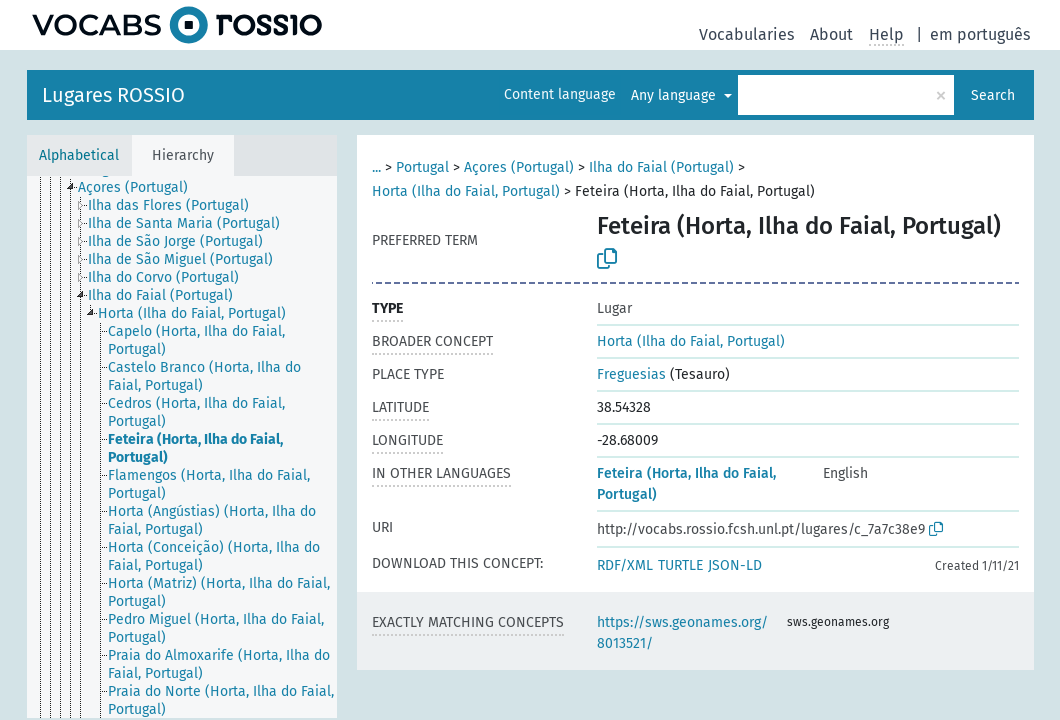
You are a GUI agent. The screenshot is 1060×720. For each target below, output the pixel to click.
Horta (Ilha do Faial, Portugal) (466, 191)
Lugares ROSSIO (113, 95)
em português (980, 34)
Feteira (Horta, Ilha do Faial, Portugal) (686, 484)
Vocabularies (746, 34)
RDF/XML (625, 565)
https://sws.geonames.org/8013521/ (682, 633)
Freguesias (631, 374)
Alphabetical (79, 155)
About (831, 34)
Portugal (422, 167)
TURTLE (680, 565)
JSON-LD (735, 565)
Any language (675, 95)
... (376, 167)
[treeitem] (141, 188)
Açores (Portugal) (519, 167)
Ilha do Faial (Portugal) (661, 167)
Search (993, 95)
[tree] (182, 447)
